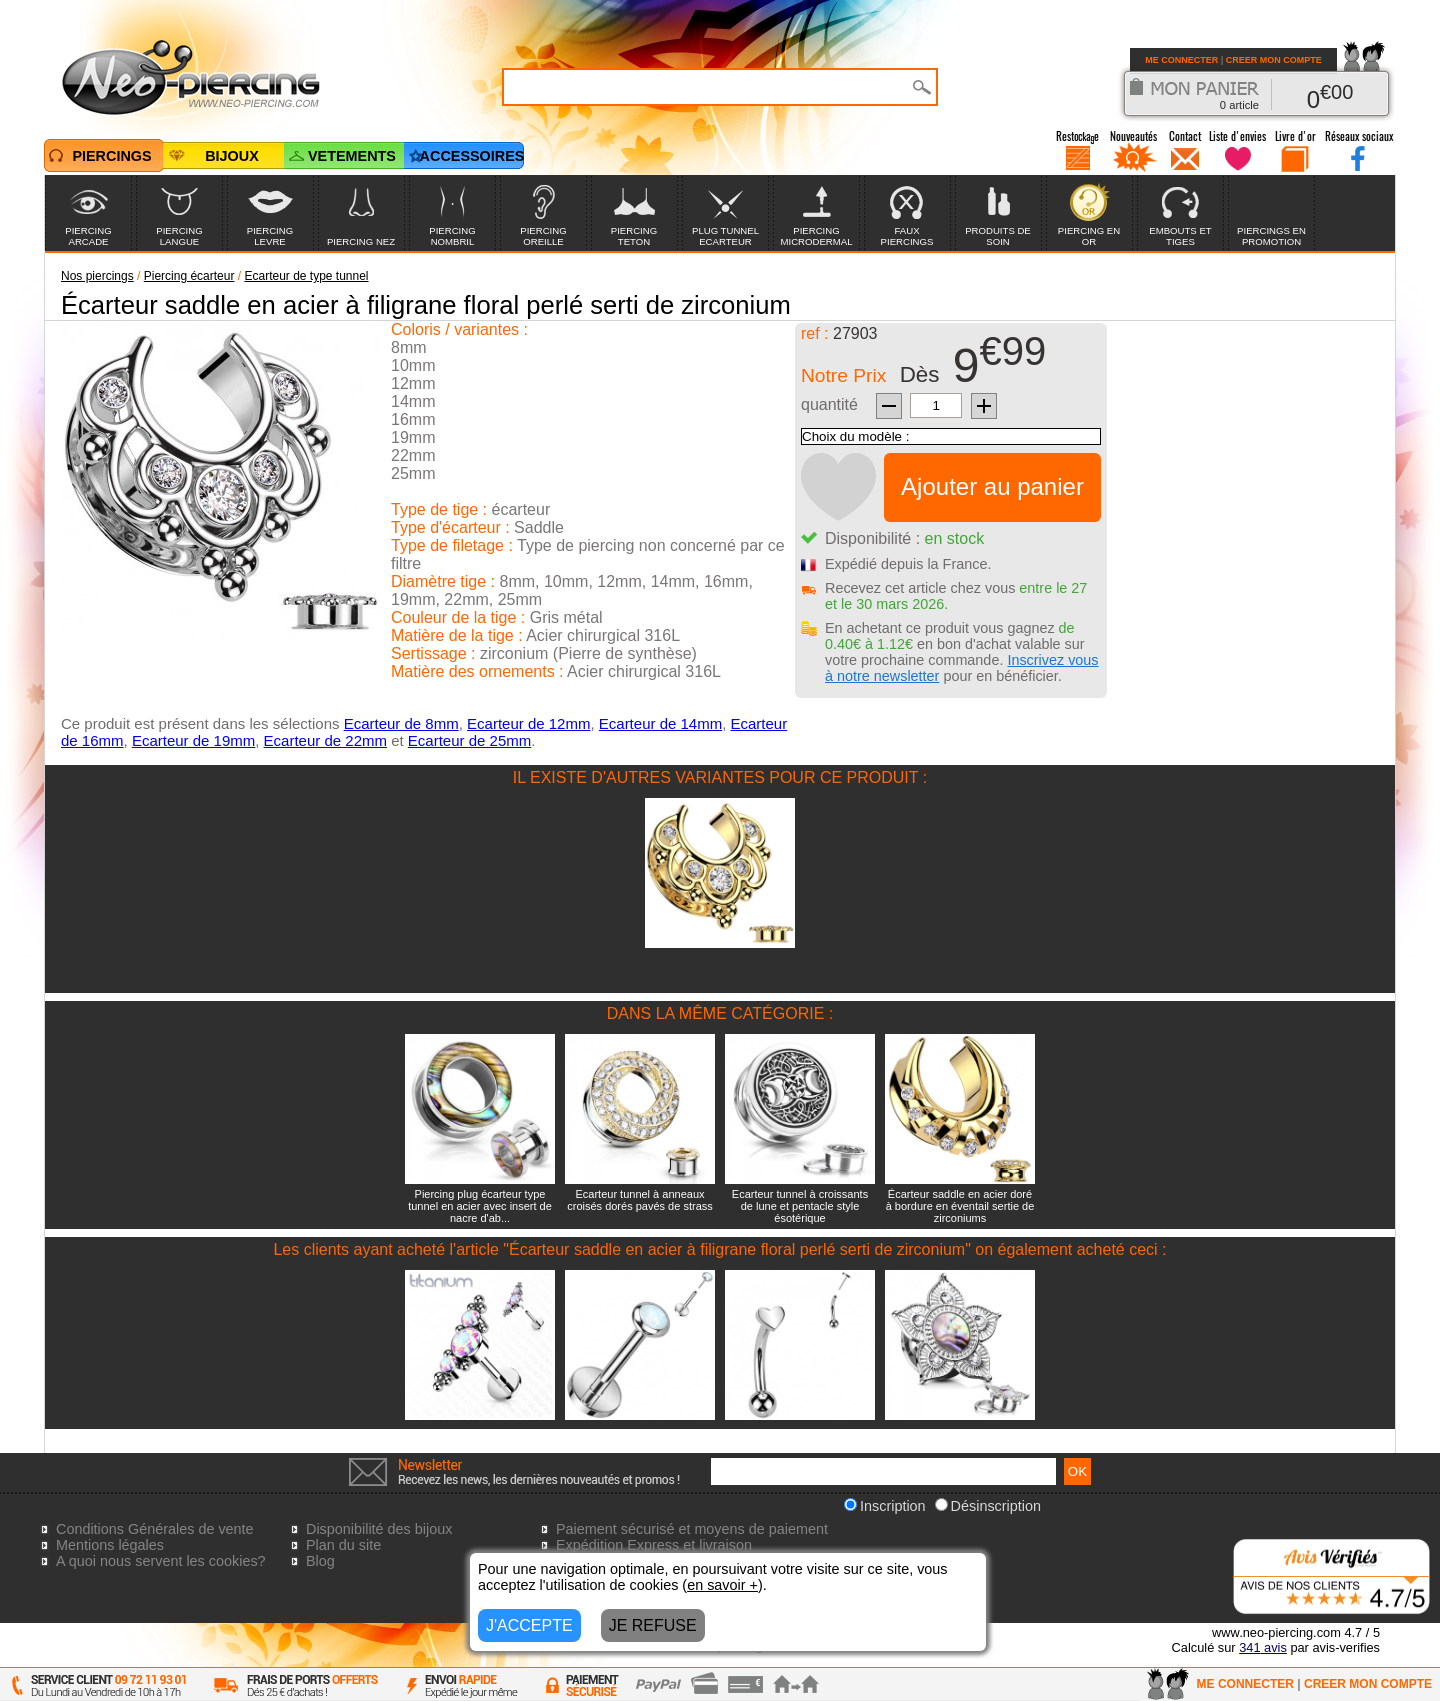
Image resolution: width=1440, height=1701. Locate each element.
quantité (829, 404)
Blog (320, 1561)
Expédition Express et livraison (654, 1545)
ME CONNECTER (1181, 60)
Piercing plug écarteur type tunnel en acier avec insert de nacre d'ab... (480, 1206)
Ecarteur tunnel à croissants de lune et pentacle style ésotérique (800, 1206)
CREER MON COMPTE (1274, 60)
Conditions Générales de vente (155, 1529)
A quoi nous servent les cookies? (161, 1561)
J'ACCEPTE (529, 1625)
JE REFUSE (653, 1625)
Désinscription (988, 1506)
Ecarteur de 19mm (193, 740)
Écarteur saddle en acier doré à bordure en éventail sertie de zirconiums (960, 1206)
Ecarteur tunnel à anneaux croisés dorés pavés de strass (640, 1200)
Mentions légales (110, 1545)
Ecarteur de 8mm (401, 723)
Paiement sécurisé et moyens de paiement (692, 1529)
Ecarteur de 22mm (325, 740)
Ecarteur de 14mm (660, 723)
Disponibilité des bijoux (379, 1529)
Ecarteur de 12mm (528, 723)
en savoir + (722, 1585)
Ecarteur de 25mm (469, 740)
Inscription (885, 1506)
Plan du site (343, 1545)
